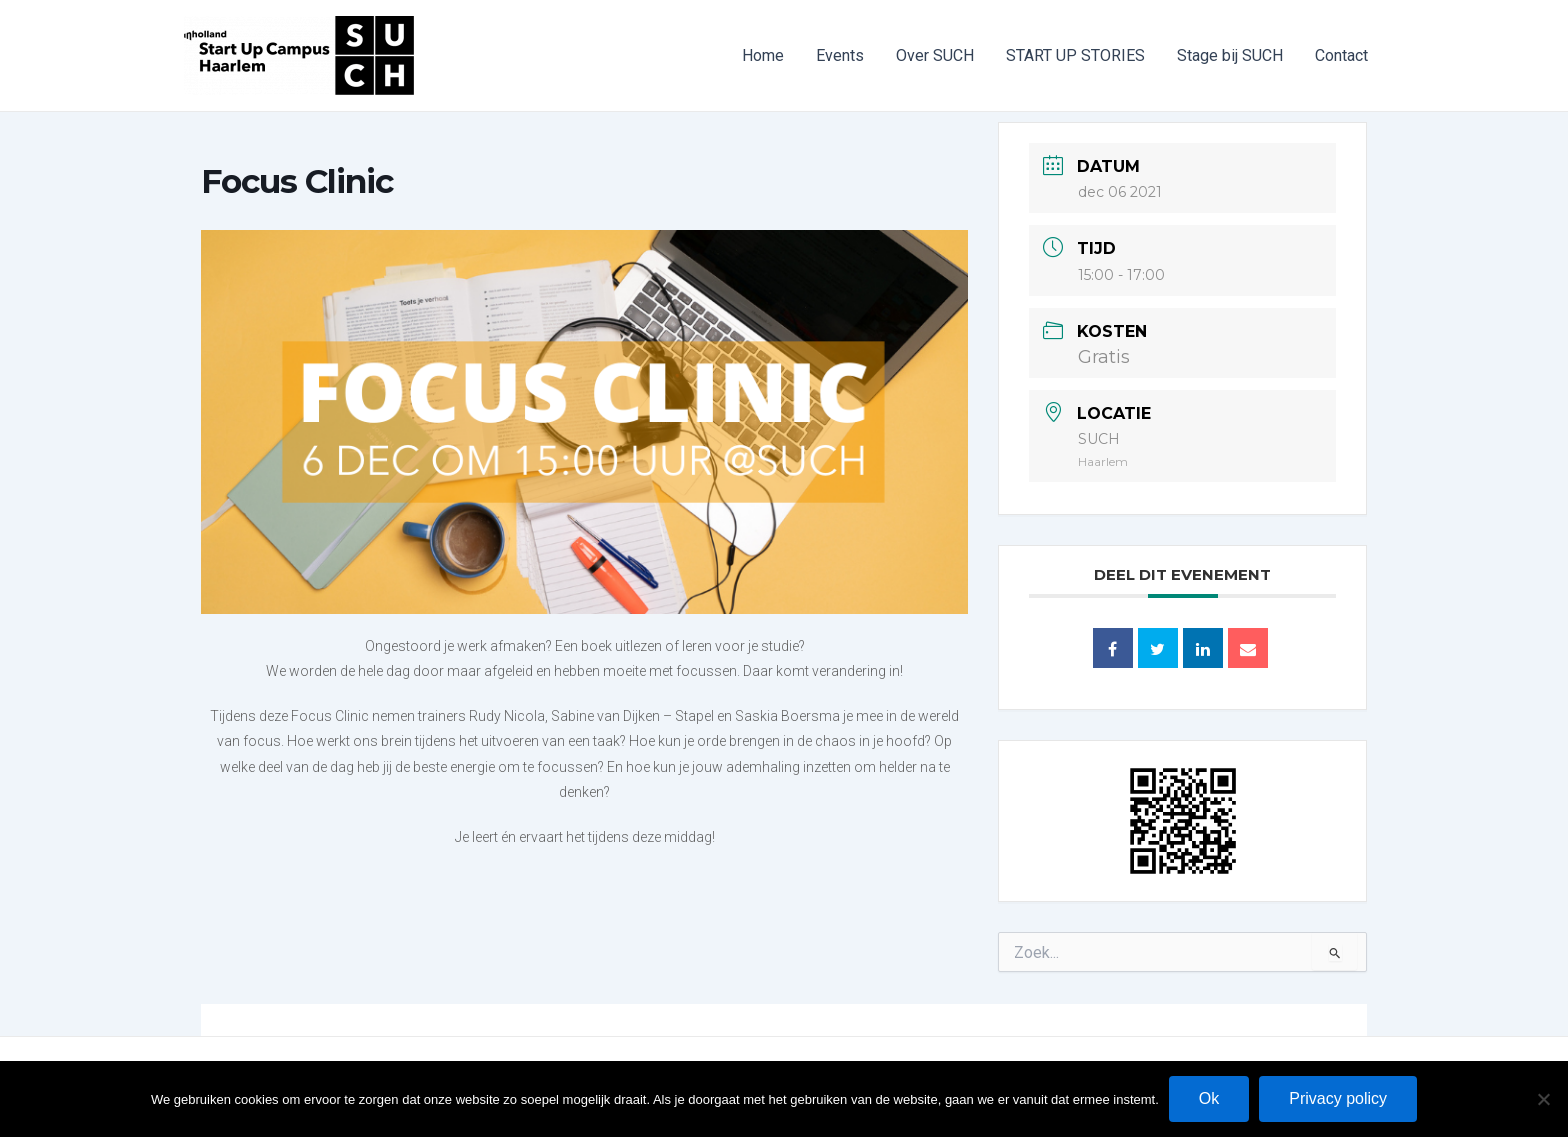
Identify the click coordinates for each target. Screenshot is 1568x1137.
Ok (1209, 1098)
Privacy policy (1338, 1098)
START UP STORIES (1075, 55)
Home (763, 55)
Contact (1341, 55)
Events (840, 55)
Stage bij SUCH (1230, 55)
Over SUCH (935, 55)
